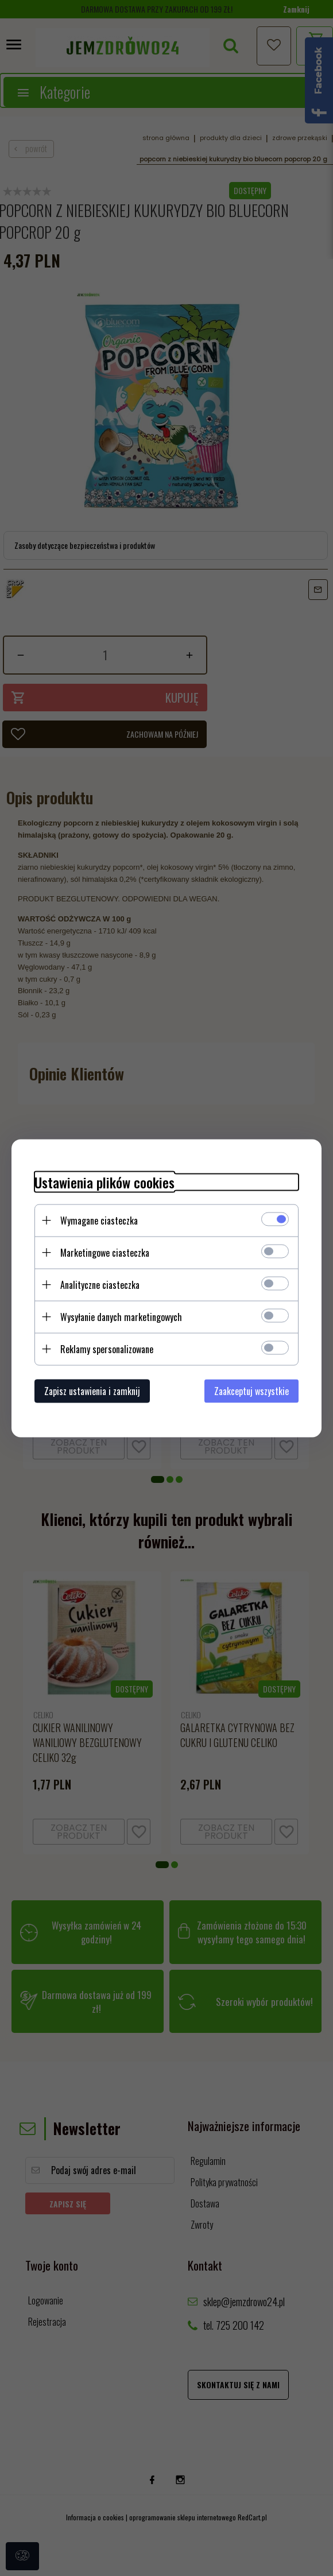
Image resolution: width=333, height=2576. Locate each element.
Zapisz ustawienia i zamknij (92, 1390)
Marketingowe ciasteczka (104, 1252)
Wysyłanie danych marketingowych (121, 1316)
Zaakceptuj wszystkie (251, 1390)
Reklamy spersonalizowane (106, 1348)
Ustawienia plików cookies (104, 1181)
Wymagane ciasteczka (99, 1220)
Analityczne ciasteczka (100, 1284)
